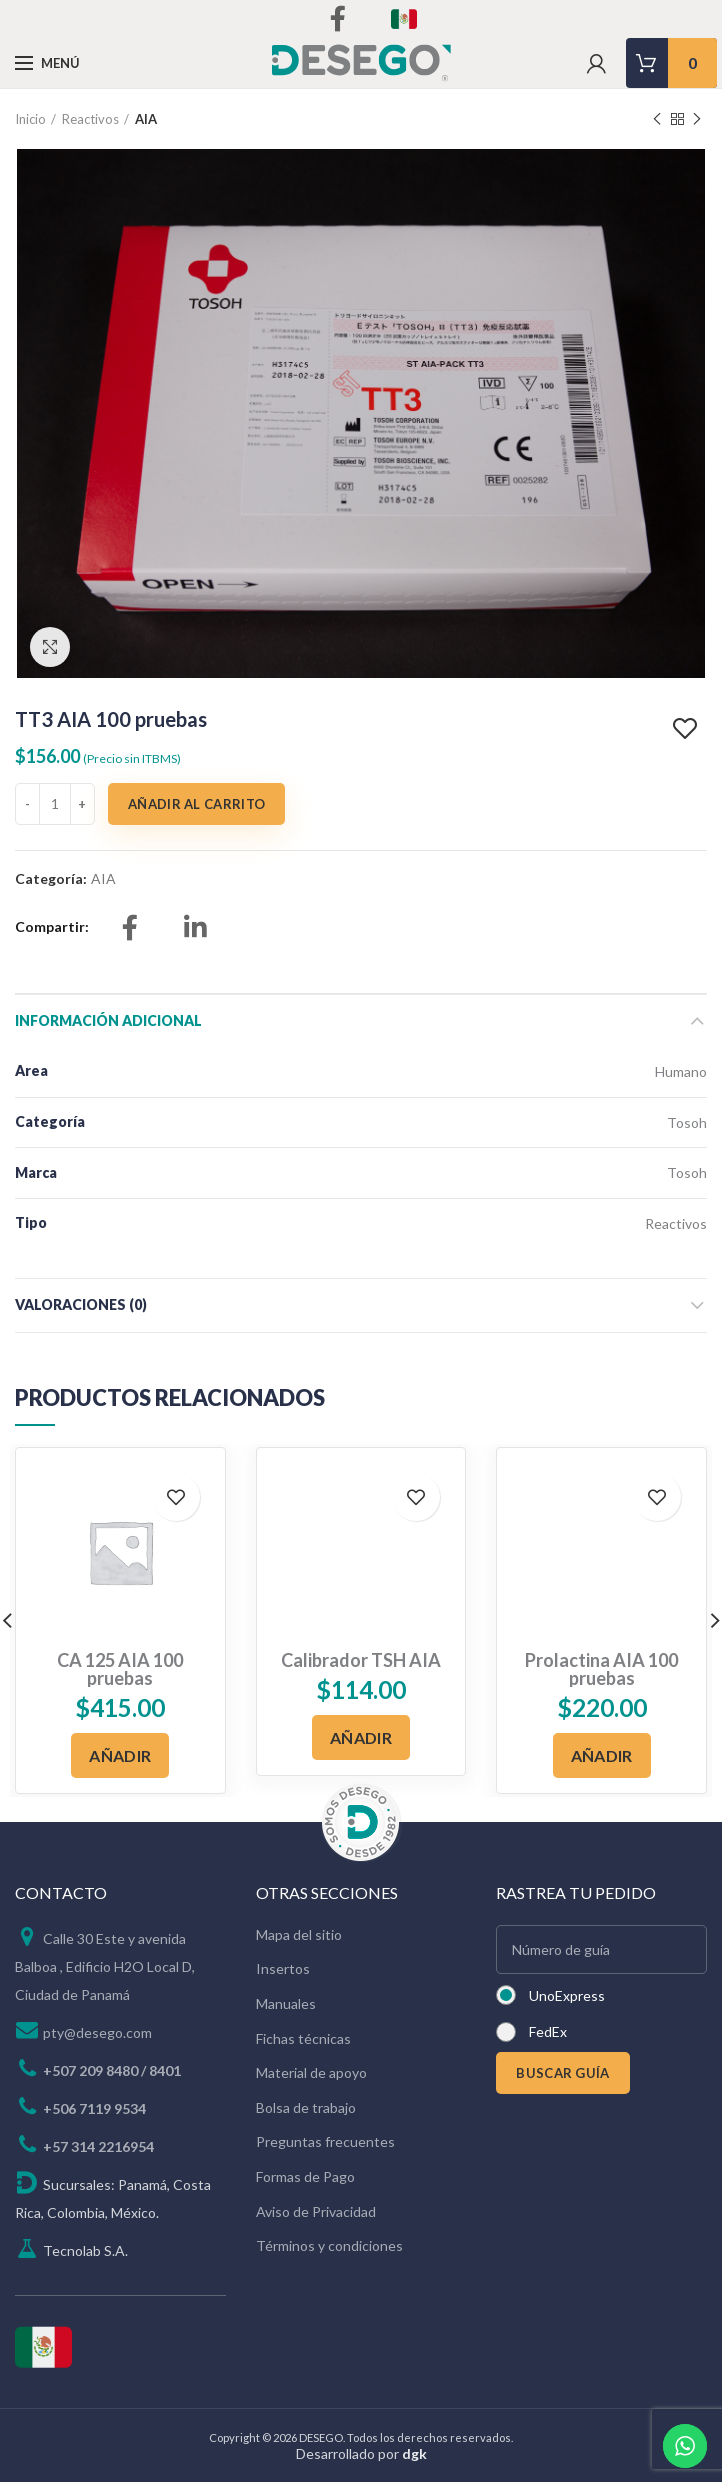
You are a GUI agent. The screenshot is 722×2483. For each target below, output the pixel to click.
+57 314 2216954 (98, 2146)
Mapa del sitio (299, 1934)
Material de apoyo (311, 2072)
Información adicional (108, 1020)
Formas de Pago (305, 2176)
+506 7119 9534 (94, 2108)
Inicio (30, 119)
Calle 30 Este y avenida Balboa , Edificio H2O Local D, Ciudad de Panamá (105, 1966)
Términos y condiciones (329, 2245)
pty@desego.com (97, 2032)
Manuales (286, 2003)
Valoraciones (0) (81, 1304)
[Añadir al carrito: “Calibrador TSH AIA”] (361, 1737)
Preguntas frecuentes (325, 2141)
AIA (146, 119)
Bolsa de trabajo (306, 2107)
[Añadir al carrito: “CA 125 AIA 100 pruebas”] (120, 1755)
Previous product (657, 119)
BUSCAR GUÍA (562, 2073)
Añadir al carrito (196, 804)
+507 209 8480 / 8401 (112, 2070)
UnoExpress (567, 1995)
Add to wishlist (687, 729)
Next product (697, 119)
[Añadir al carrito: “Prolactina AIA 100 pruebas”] (602, 1755)
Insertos (283, 1968)
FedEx (548, 2031)
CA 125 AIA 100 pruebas (120, 1669)
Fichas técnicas (303, 2038)
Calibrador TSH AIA (361, 1660)
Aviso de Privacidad (316, 2211)
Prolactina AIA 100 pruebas (601, 1669)
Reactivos (90, 119)
